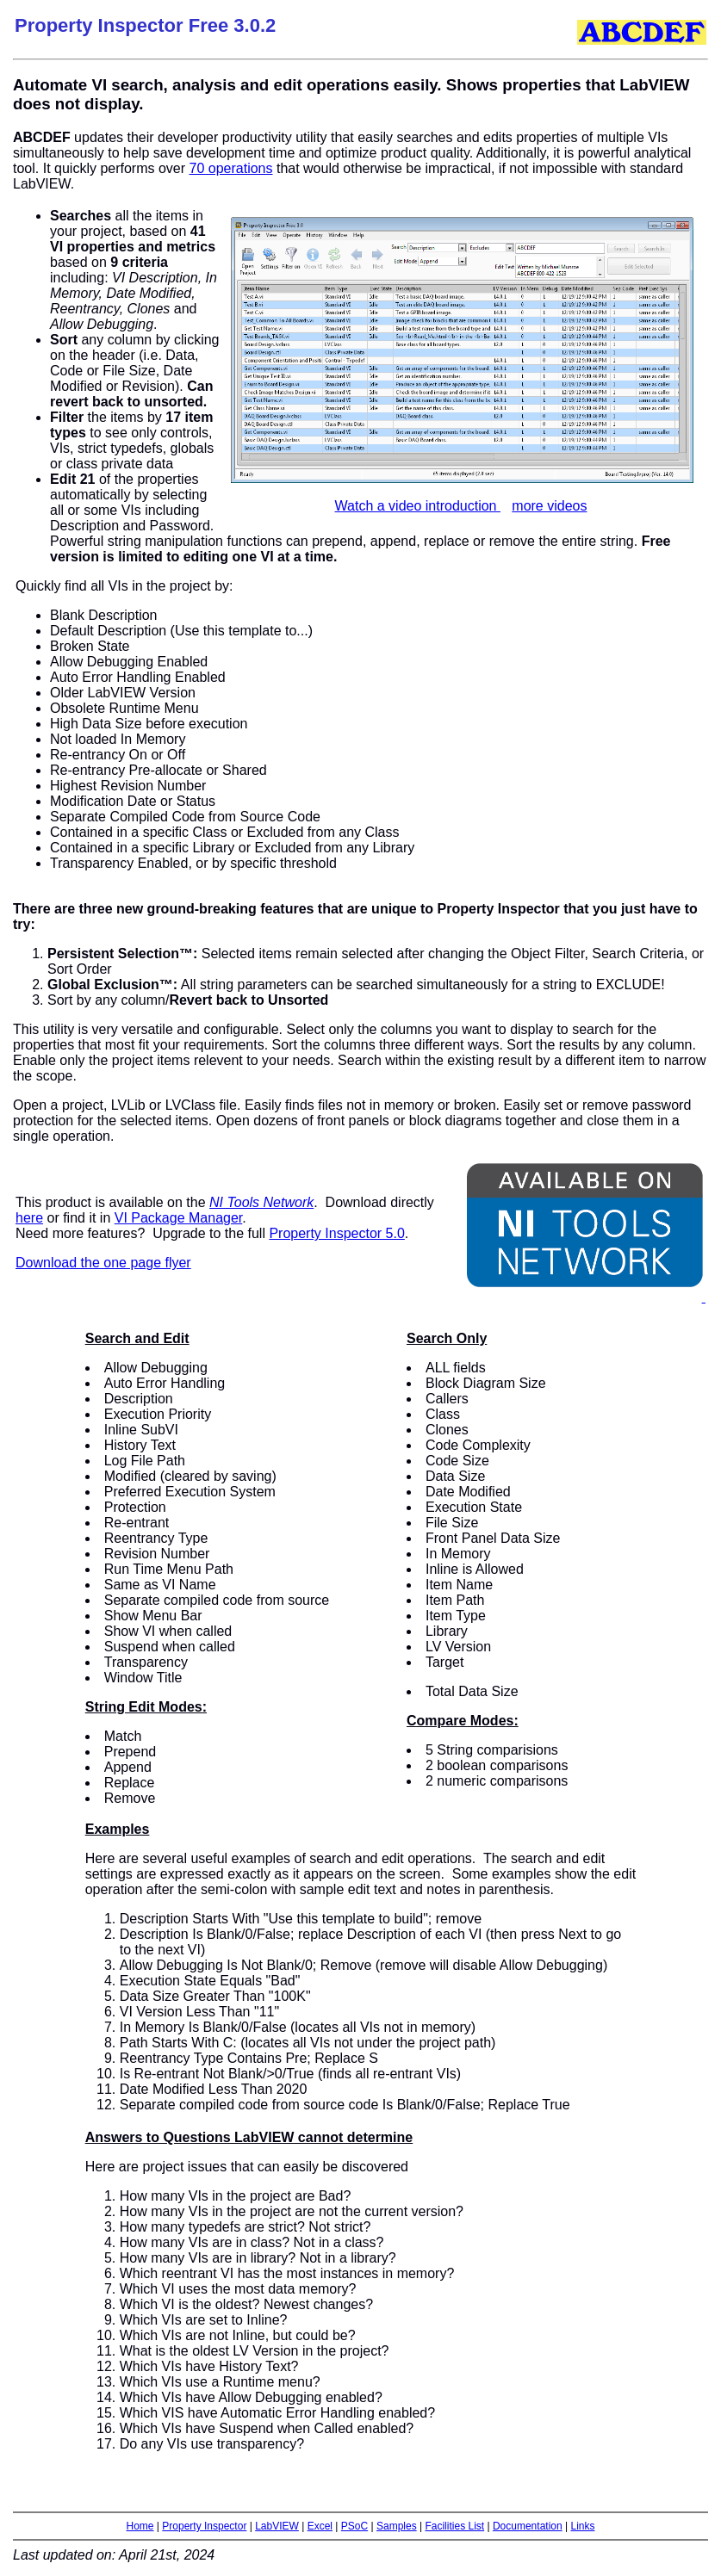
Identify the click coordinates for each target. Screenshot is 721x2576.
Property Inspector (204, 2526)
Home (140, 2526)
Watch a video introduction (417, 505)
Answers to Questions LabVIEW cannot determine (249, 2137)
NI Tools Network (261, 1202)
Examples (117, 1829)
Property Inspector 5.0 (336, 1233)
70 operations (231, 168)
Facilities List (454, 2526)
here (29, 1218)
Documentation (528, 2526)
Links (582, 2526)
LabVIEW (277, 2526)
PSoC (354, 2526)
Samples (396, 2526)
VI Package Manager (179, 1218)
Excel (320, 2526)
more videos (549, 505)
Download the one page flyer (103, 1262)
